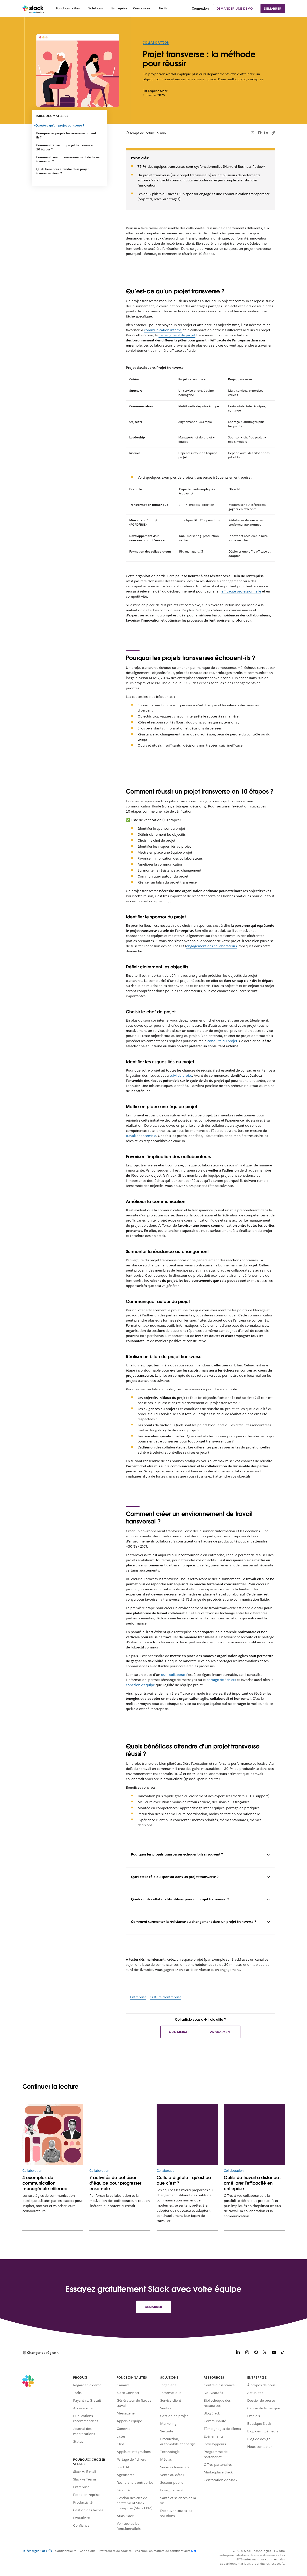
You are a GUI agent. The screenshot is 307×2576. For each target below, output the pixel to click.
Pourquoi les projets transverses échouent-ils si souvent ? (177, 1854)
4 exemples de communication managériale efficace (44, 2183)
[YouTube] (274, 2353)
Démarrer (272, 8)
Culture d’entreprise (165, 1997)
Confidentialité (65, 2551)
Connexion (200, 8)
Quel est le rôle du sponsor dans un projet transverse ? (174, 1877)
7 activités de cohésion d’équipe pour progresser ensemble (115, 2183)
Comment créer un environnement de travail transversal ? (68, 159)
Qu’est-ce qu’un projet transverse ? (60, 125)
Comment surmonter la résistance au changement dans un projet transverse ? (193, 1921)
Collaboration (156, 42)
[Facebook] (256, 2353)
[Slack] (33, 8)
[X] (265, 2353)
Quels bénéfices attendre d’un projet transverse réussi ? (62, 171)
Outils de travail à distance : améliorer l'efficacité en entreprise (253, 2183)
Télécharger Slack (37, 2551)
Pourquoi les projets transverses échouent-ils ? (66, 135)
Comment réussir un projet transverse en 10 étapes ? (65, 147)
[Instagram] (247, 2353)
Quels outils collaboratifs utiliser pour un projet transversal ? (180, 1899)
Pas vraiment (220, 2032)
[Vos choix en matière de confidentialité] (163, 2551)
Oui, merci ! (179, 2032)
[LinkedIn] (238, 2353)
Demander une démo (235, 8)
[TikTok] (283, 2353)
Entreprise (138, 1997)
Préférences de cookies (115, 2551)
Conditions (87, 2551)
